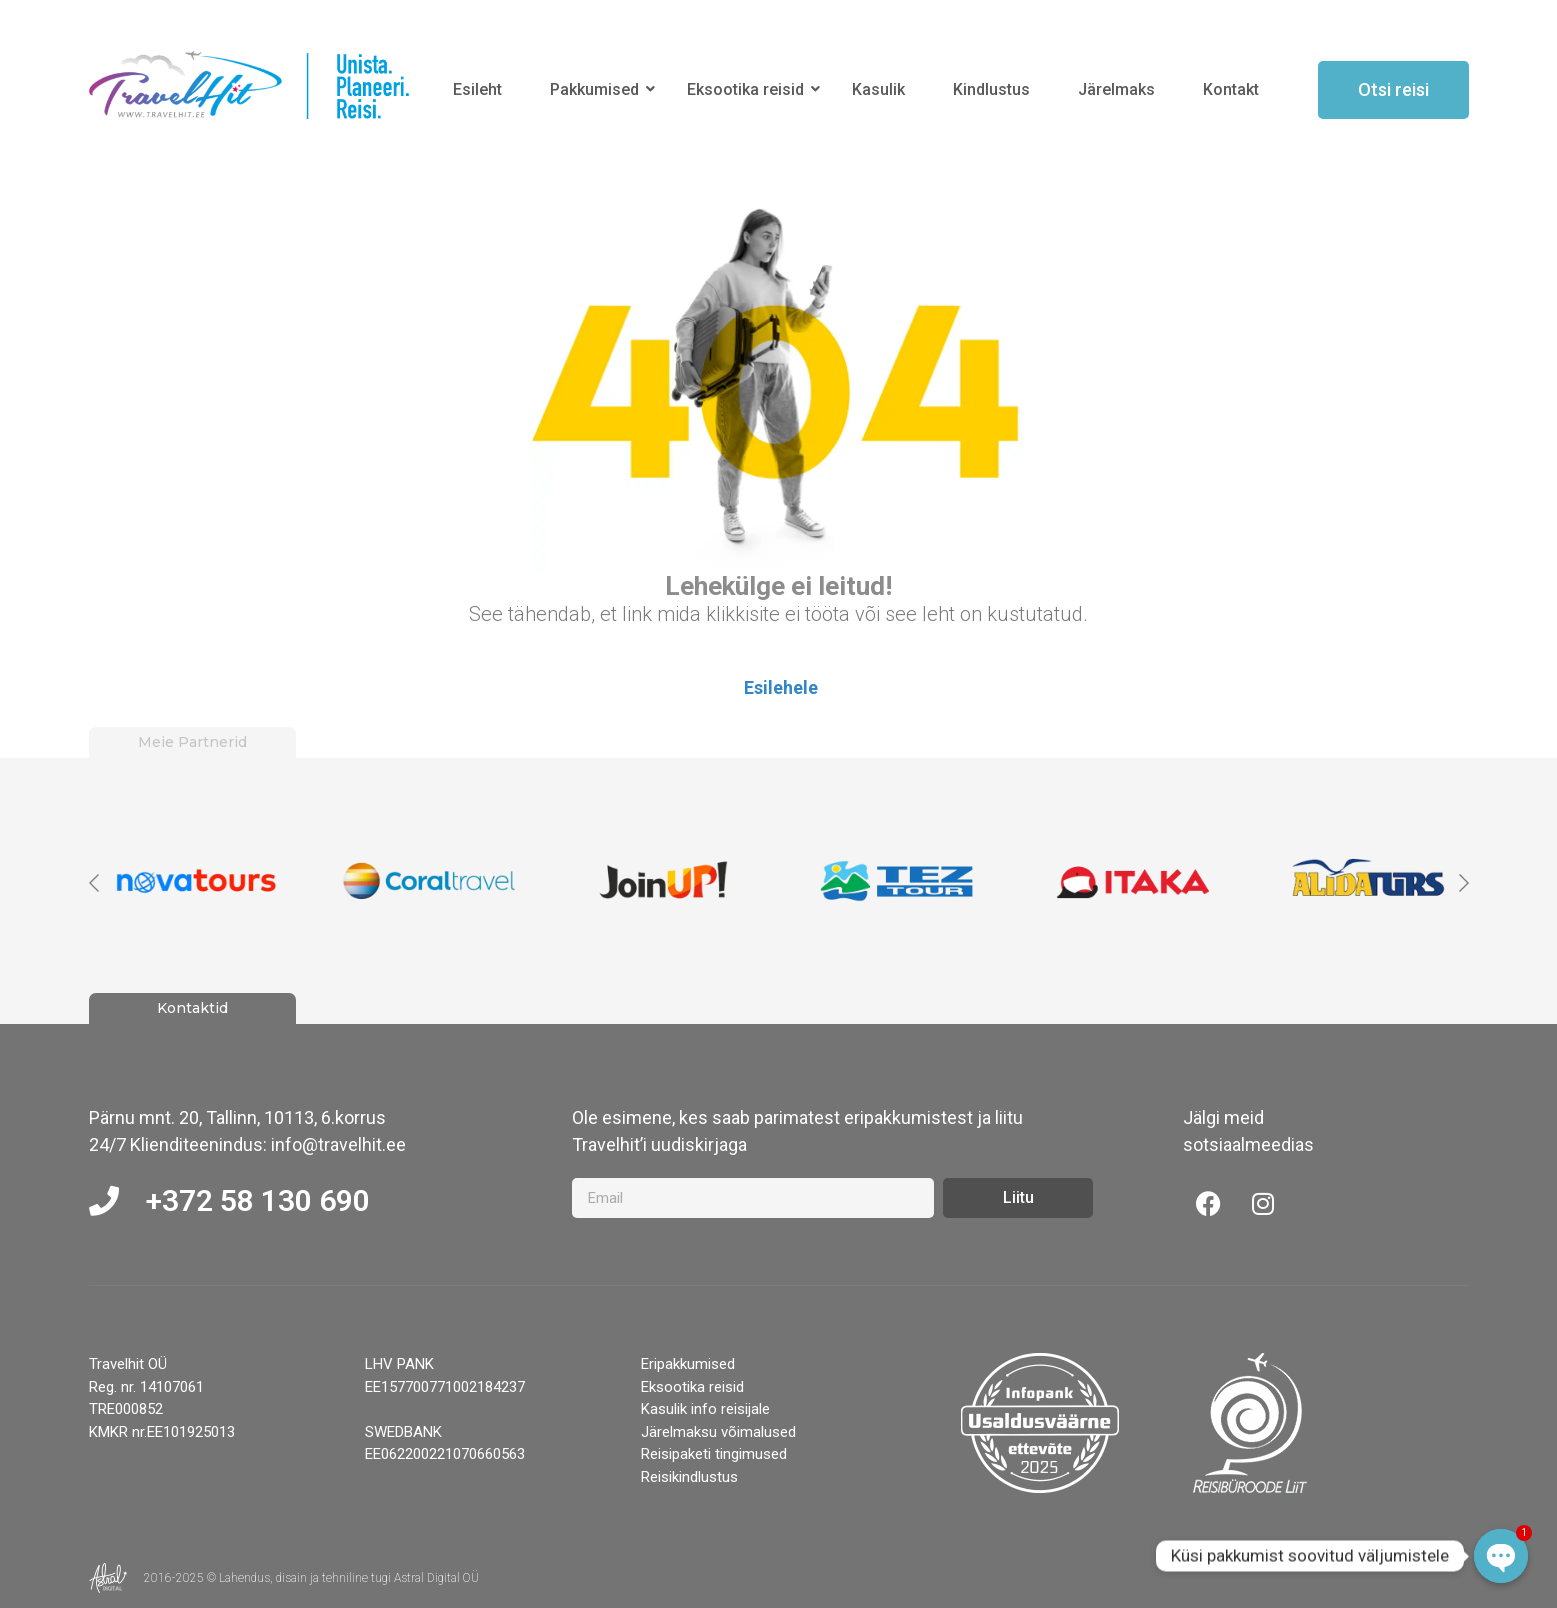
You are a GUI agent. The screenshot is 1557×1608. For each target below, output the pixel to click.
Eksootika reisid (749, 89)
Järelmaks (1116, 89)
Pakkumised (598, 89)
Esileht (477, 89)
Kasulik (878, 89)
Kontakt (1231, 89)
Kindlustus (991, 89)
